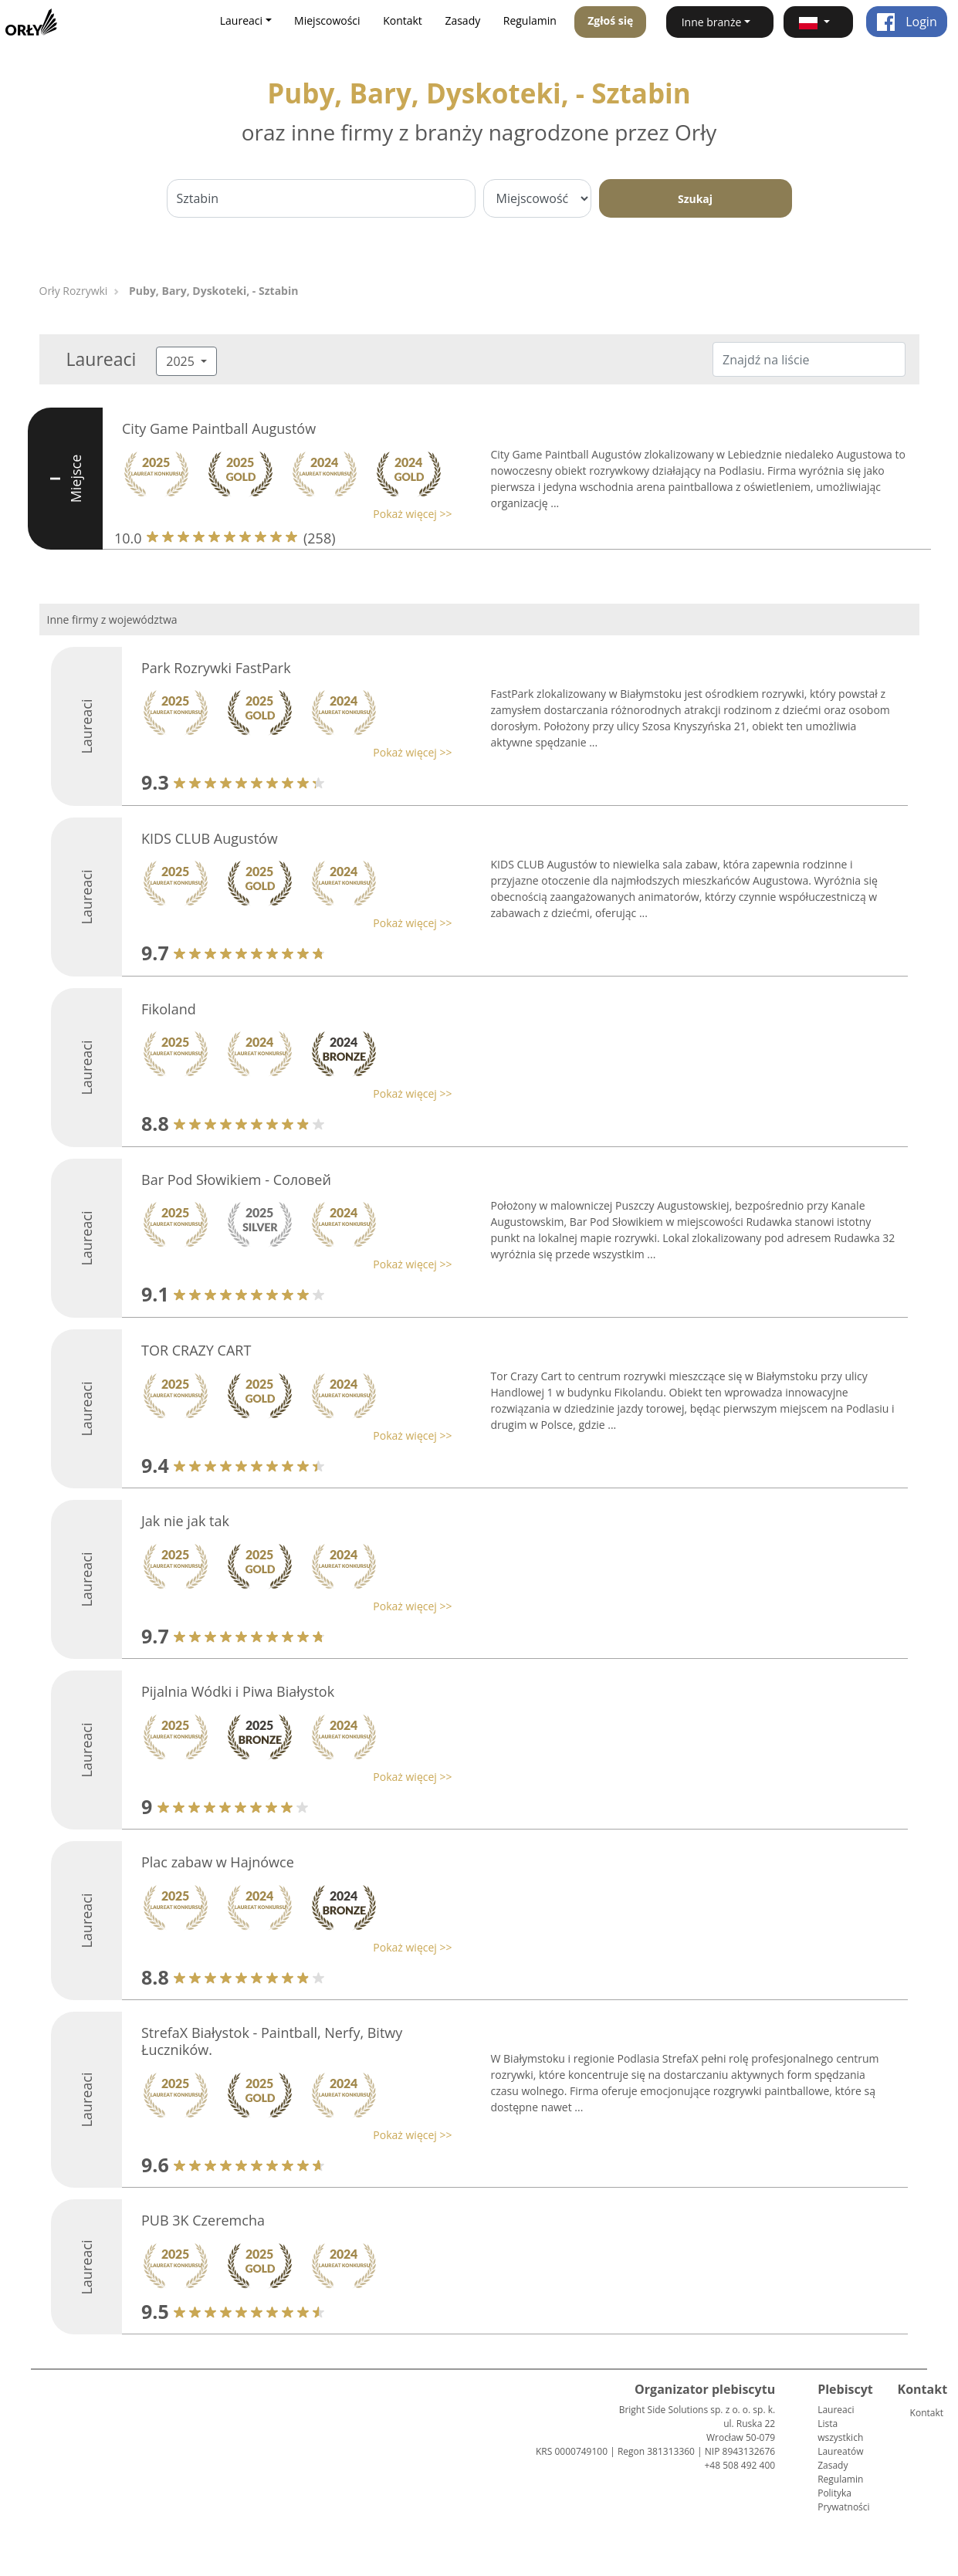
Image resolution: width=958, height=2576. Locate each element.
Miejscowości (327, 20)
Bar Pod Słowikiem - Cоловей (236, 1179)
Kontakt (402, 20)
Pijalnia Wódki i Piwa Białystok (237, 1691)
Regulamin (530, 20)
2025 (182, 361)
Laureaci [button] (241, 20)
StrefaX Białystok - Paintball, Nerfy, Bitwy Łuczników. (271, 2041)
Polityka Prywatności (843, 2499)
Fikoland (168, 1009)
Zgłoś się (610, 20)
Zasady (462, 20)
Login (906, 21)
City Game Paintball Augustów (219, 428)
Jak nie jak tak (185, 1520)
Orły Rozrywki (73, 290)
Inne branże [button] (712, 22)
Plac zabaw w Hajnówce (217, 1862)
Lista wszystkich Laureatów (840, 2437)
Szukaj (695, 198)
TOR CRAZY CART (196, 1350)
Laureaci (836, 2409)
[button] (818, 22)
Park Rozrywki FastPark (216, 667)
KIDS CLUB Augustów (209, 838)
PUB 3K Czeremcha (203, 2220)
